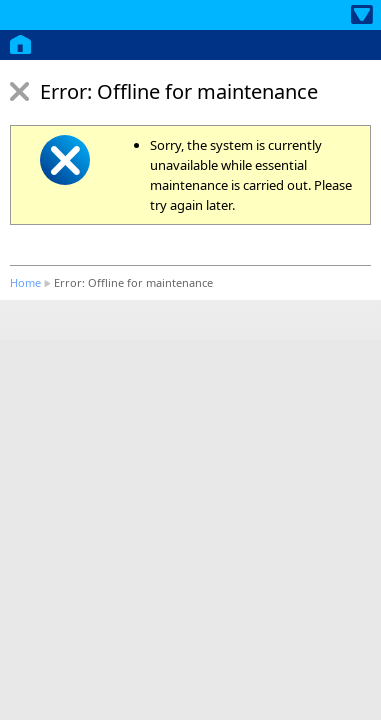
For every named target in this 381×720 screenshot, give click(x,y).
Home (25, 282)
